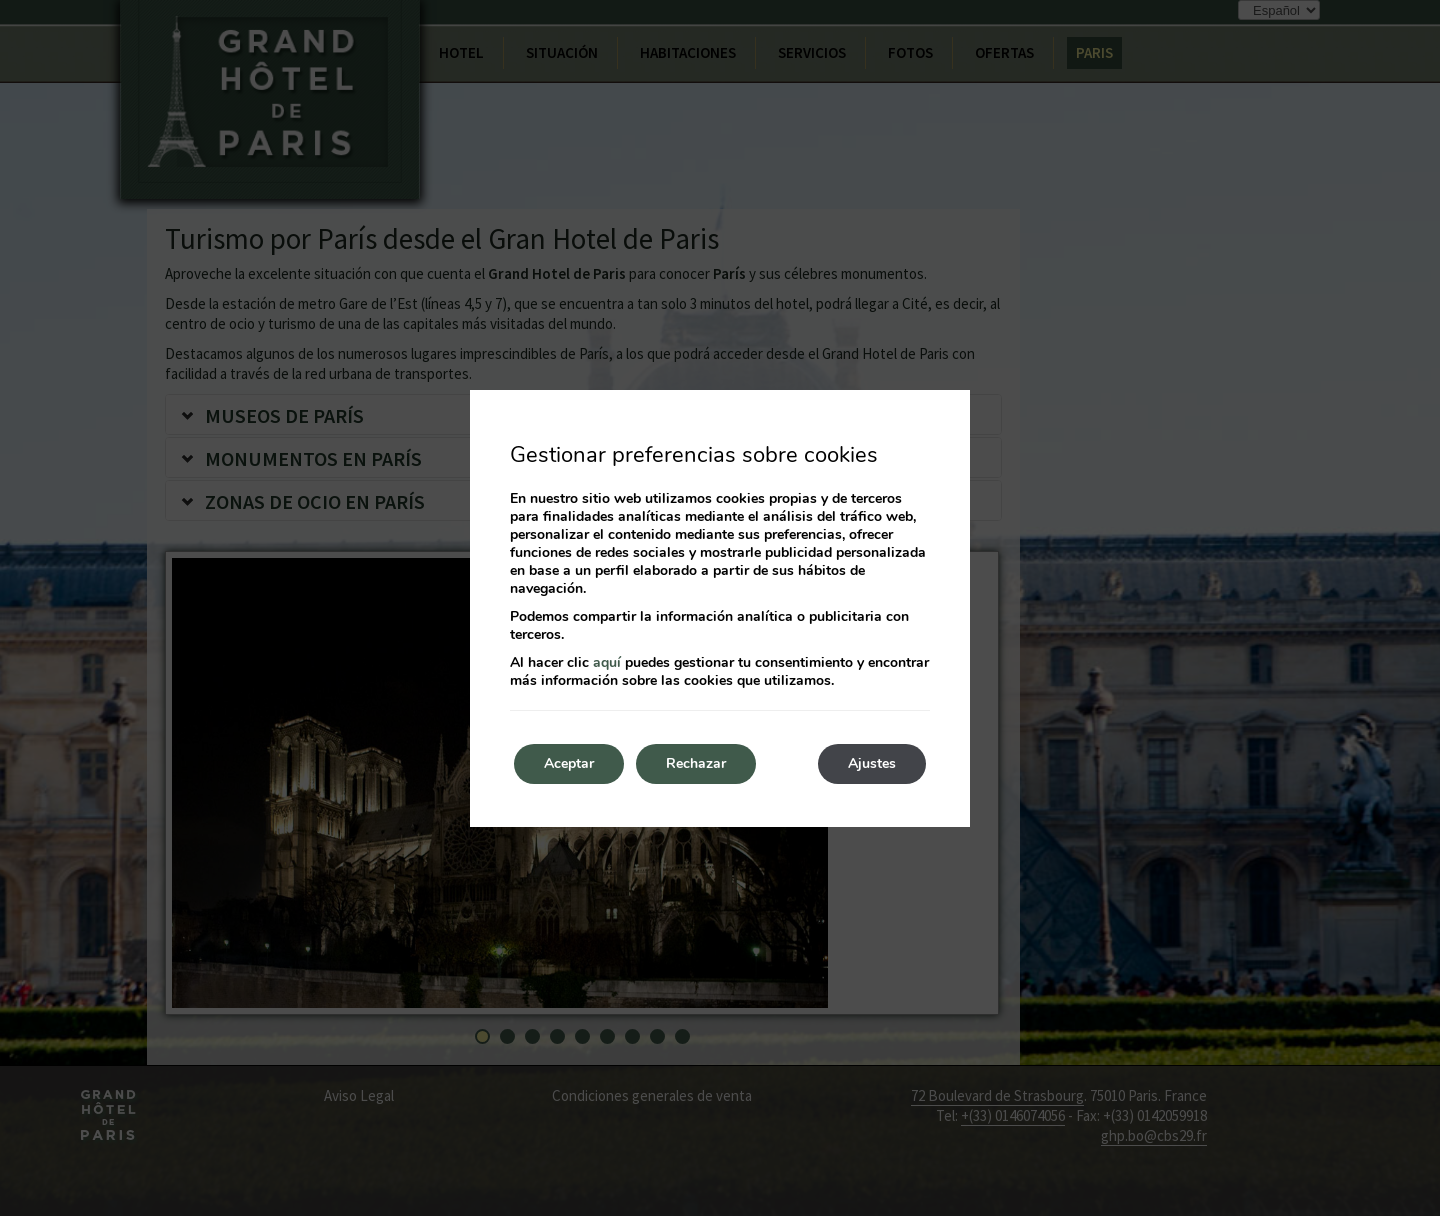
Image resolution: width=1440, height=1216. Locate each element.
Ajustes (872, 763)
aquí (607, 662)
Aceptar (569, 763)
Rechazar (696, 763)
